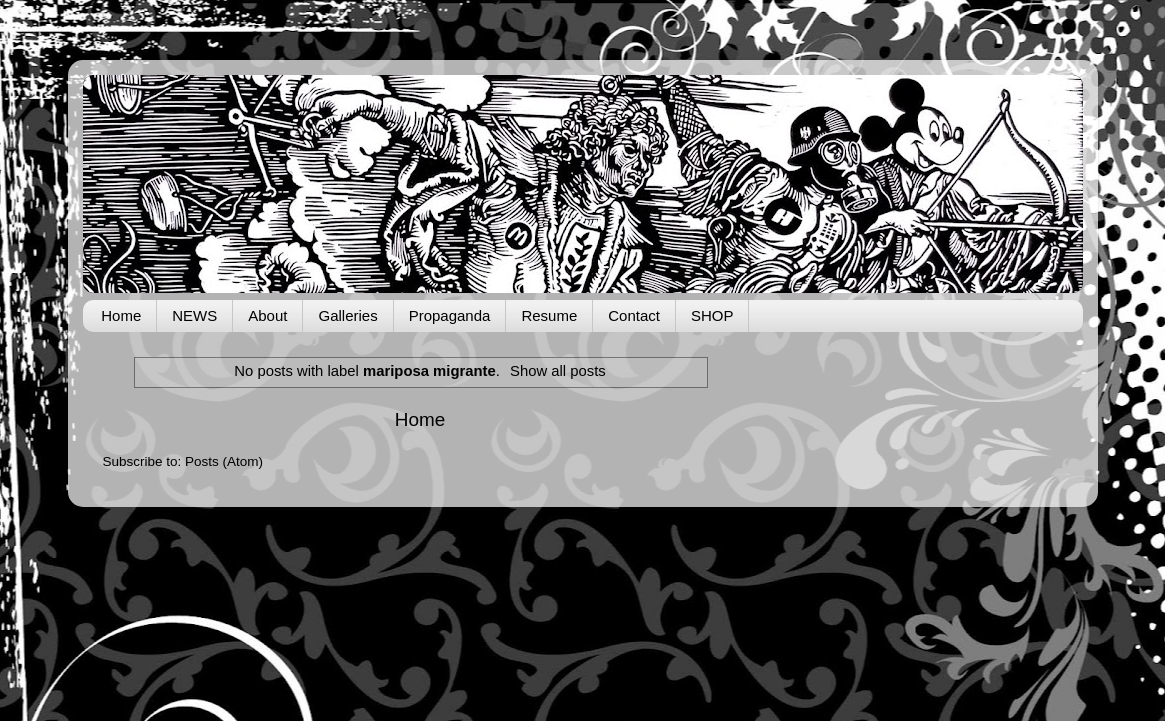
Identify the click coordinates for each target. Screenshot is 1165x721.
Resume (549, 315)
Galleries (347, 315)
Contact (634, 315)
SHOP (712, 315)
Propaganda (450, 315)
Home (121, 315)
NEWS (194, 315)
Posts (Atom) (224, 461)
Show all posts (558, 371)
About (267, 315)
